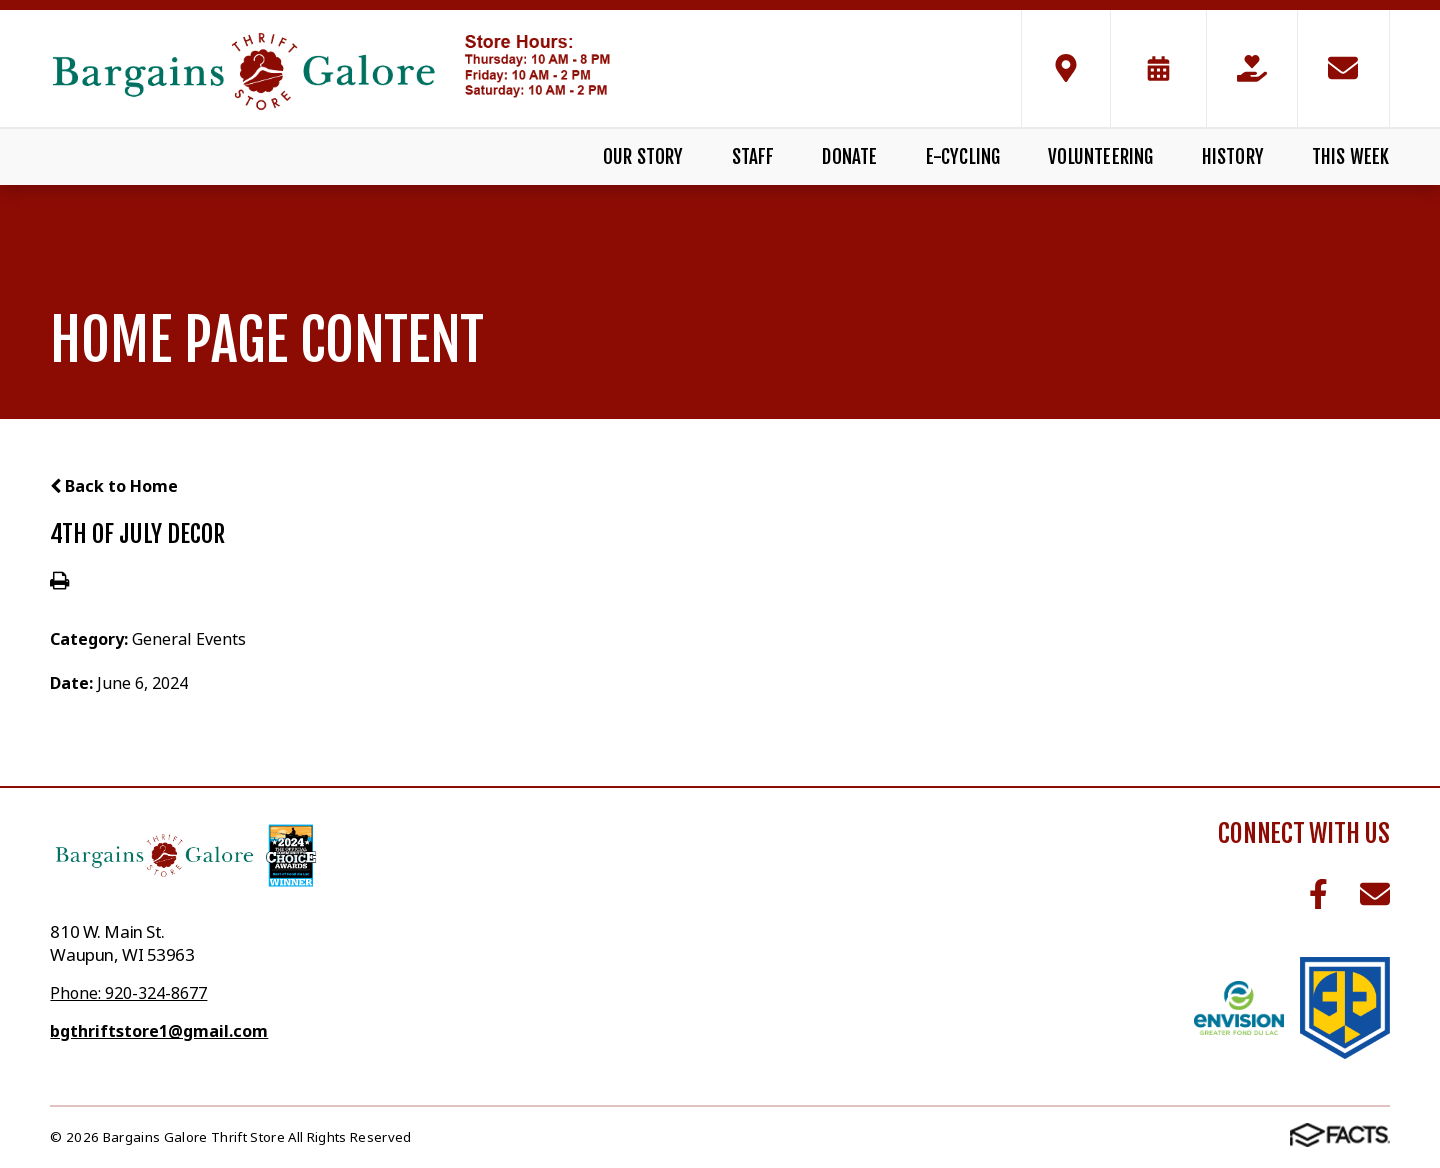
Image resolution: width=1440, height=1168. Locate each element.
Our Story (643, 157)
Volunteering (1100, 157)
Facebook (1318, 894)
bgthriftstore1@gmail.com (159, 1031)
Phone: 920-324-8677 (128, 993)
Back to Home (114, 486)
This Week (1351, 157)
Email (1375, 894)
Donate (849, 157)
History (1233, 157)
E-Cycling (963, 157)
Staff (753, 157)
